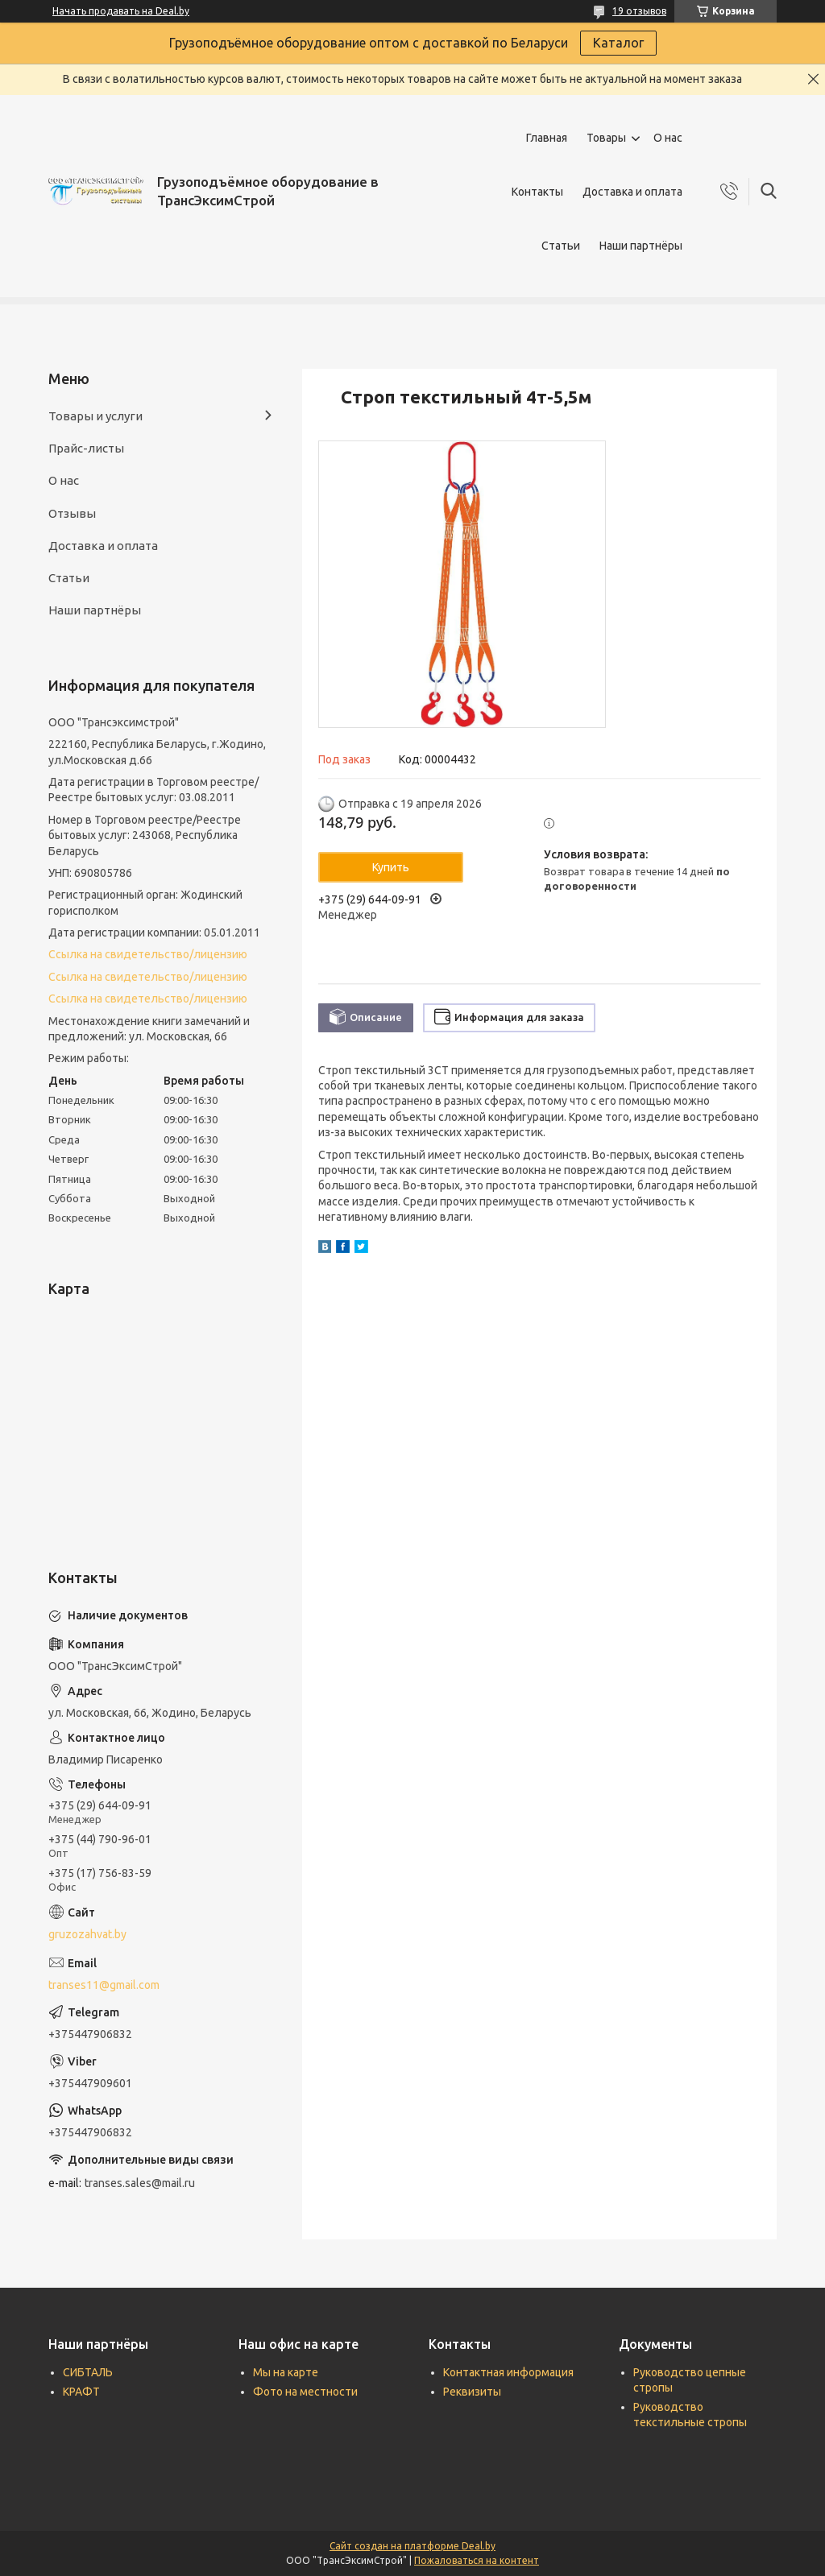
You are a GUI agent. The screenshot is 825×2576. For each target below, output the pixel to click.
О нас (667, 137)
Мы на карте (285, 2372)
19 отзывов (639, 11)
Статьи (560, 245)
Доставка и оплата (632, 191)
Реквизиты (472, 2391)
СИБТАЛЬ (88, 2372)
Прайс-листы (86, 448)
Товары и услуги (95, 416)
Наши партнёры (640, 245)
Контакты (537, 191)
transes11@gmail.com (104, 1985)
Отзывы (72, 513)
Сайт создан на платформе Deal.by (412, 2546)
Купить (390, 867)
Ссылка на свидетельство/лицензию (147, 954)
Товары (606, 137)
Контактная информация (508, 2372)
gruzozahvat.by (87, 1934)
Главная (546, 137)
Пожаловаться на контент (476, 2560)
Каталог (618, 42)
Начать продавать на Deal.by (120, 11)
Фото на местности (305, 2391)
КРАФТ (81, 2391)
